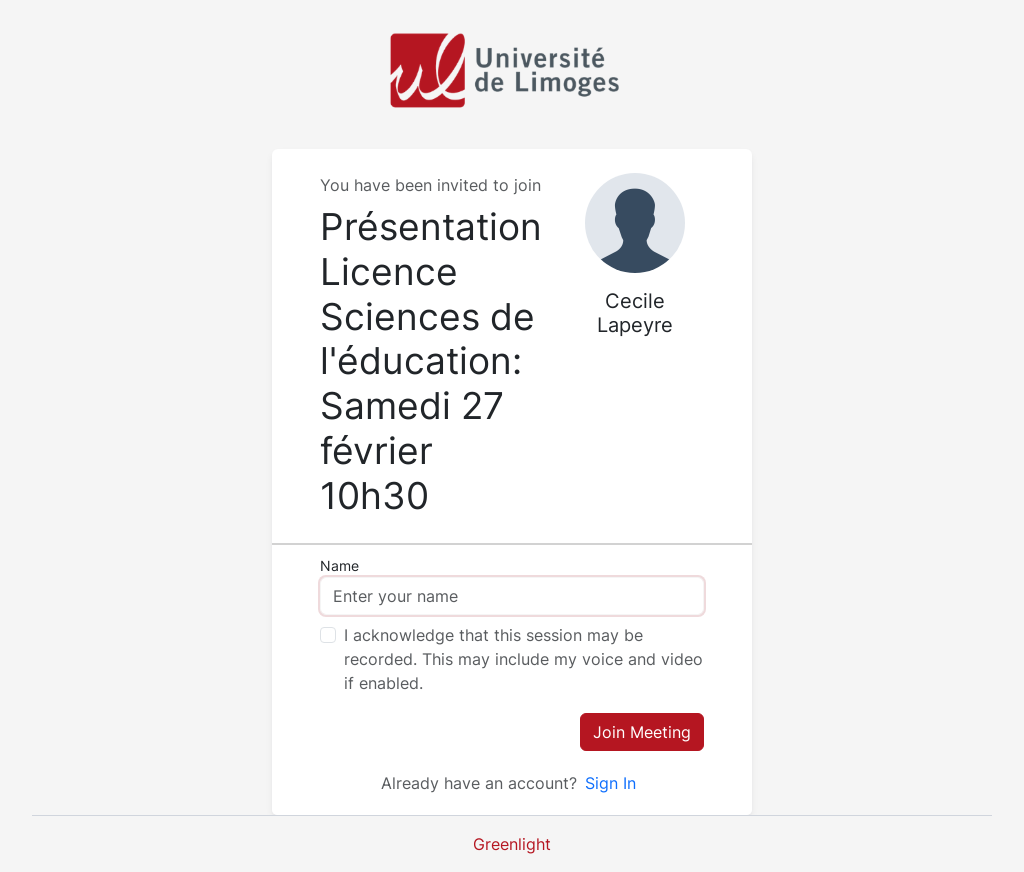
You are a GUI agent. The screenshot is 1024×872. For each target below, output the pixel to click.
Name (339, 565)
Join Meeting (642, 732)
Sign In (610, 783)
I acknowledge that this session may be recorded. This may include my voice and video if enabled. (523, 659)
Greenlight (512, 844)
